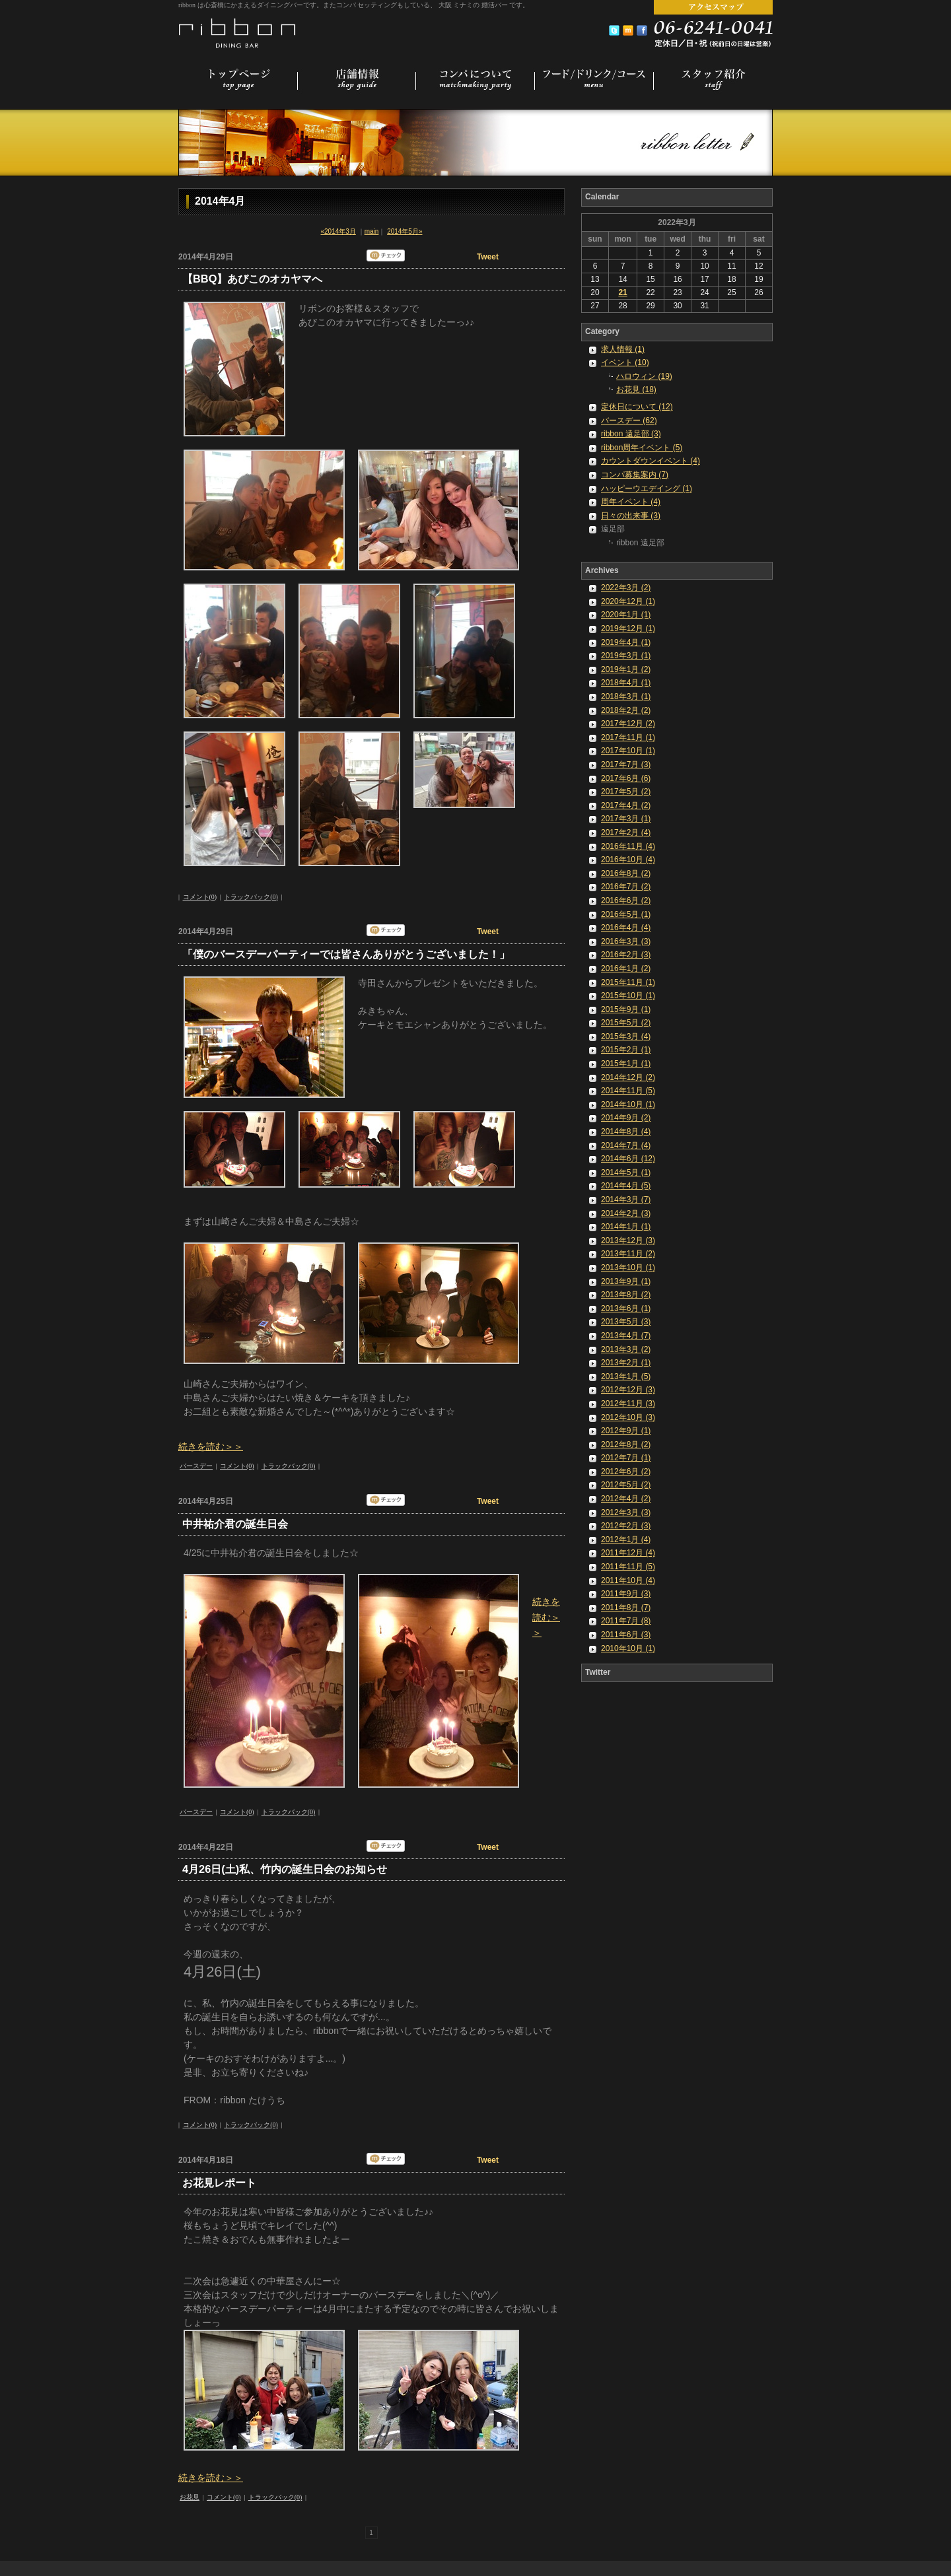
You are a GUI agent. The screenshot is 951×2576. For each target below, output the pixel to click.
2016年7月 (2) (626, 886)
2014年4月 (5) (626, 1185)
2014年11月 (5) (628, 1090)
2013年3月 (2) (626, 1349)
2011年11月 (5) (628, 1566)
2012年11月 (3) (628, 1403)
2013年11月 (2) (628, 1253)
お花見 (189, 2497)
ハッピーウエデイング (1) (646, 488)
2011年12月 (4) (628, 1552)
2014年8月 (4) (626, 1131)
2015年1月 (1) (626, 1063)
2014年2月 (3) (626, 1213)
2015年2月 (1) (626, 1049)
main (372, 231)
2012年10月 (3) (628, 1417)
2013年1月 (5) (626, 1376)
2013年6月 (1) (626, 1308)
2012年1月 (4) (626, 1539)
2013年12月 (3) (628, 1240)
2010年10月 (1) (628, 1648)
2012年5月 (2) (626, 1484)
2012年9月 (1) (626, 1430)
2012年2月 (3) (626, 1525)
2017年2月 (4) (626, 832)
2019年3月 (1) (626, 655)
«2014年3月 (338, 231)
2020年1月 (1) (626, 614)
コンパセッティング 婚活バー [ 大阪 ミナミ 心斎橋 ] (238, 31)
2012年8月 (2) (626, 1444)
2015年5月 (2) (626, 1022)
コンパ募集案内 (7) (634, 474)
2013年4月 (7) (626, 1335)
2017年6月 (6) (626, 778)
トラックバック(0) (251, 896)
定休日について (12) (637, 406)
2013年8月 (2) (626, 1294)
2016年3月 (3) (626, 941)
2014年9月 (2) (626, 1117)
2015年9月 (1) (626, 1009)
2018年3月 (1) (626, 696)
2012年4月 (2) (626, 1498)
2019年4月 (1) (626, 642)
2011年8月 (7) (626, 1607)
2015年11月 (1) (628, 982)
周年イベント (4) (630, 501)
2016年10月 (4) (628, 859)
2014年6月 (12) (628, 1158)
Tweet (488, 256)
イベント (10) (625, 362)
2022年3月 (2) (626, 587)
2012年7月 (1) (626, 1457)
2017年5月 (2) (626, 791)
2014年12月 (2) (628, 1077)
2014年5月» (404, 231)
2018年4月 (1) (626, 682)
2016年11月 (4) (628, 846)
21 (622, 292)
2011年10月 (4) (628, 1580)
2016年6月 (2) (626, 900)
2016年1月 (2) (626, 968)
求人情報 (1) (623, 349)
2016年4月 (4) (626, 927)
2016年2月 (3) (626, 954)
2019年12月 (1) (628, 628)
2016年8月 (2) (626, 873)
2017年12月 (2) (628, 723)
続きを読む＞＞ (210, 1446)
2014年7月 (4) (626, 1145)
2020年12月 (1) (628, 601)
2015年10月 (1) (628, 995)
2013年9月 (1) (626, 1281)
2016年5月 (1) (626, 914)
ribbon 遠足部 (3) (631, 433)
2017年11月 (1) (628, 737)
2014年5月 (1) (626, 1172)
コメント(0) (200, 896)
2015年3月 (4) (626, 1036)
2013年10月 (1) (628, 1267)
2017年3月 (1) (626, 818)
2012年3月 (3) (626, 1512)
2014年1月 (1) (626, 1226)
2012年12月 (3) (628, 1389)
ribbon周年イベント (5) (641, 447)
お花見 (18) (636, 389)
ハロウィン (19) (644, 376)
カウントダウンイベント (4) (650, 460)
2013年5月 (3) (626, 1321)
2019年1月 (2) (626, 669)
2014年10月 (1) (628, 1104)
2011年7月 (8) (626, 1620)
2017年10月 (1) (628, 750)
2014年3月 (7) (626, 1199)
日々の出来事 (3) (630, 515)
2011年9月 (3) (626, 1593)
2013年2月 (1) (626, 1362)
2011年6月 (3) (626, 1634)
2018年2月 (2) (626, 710)
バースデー (196, 1466)
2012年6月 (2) (626, 1471)
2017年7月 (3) (626, 764)
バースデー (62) (629, 420)
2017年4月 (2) (626, 805)
